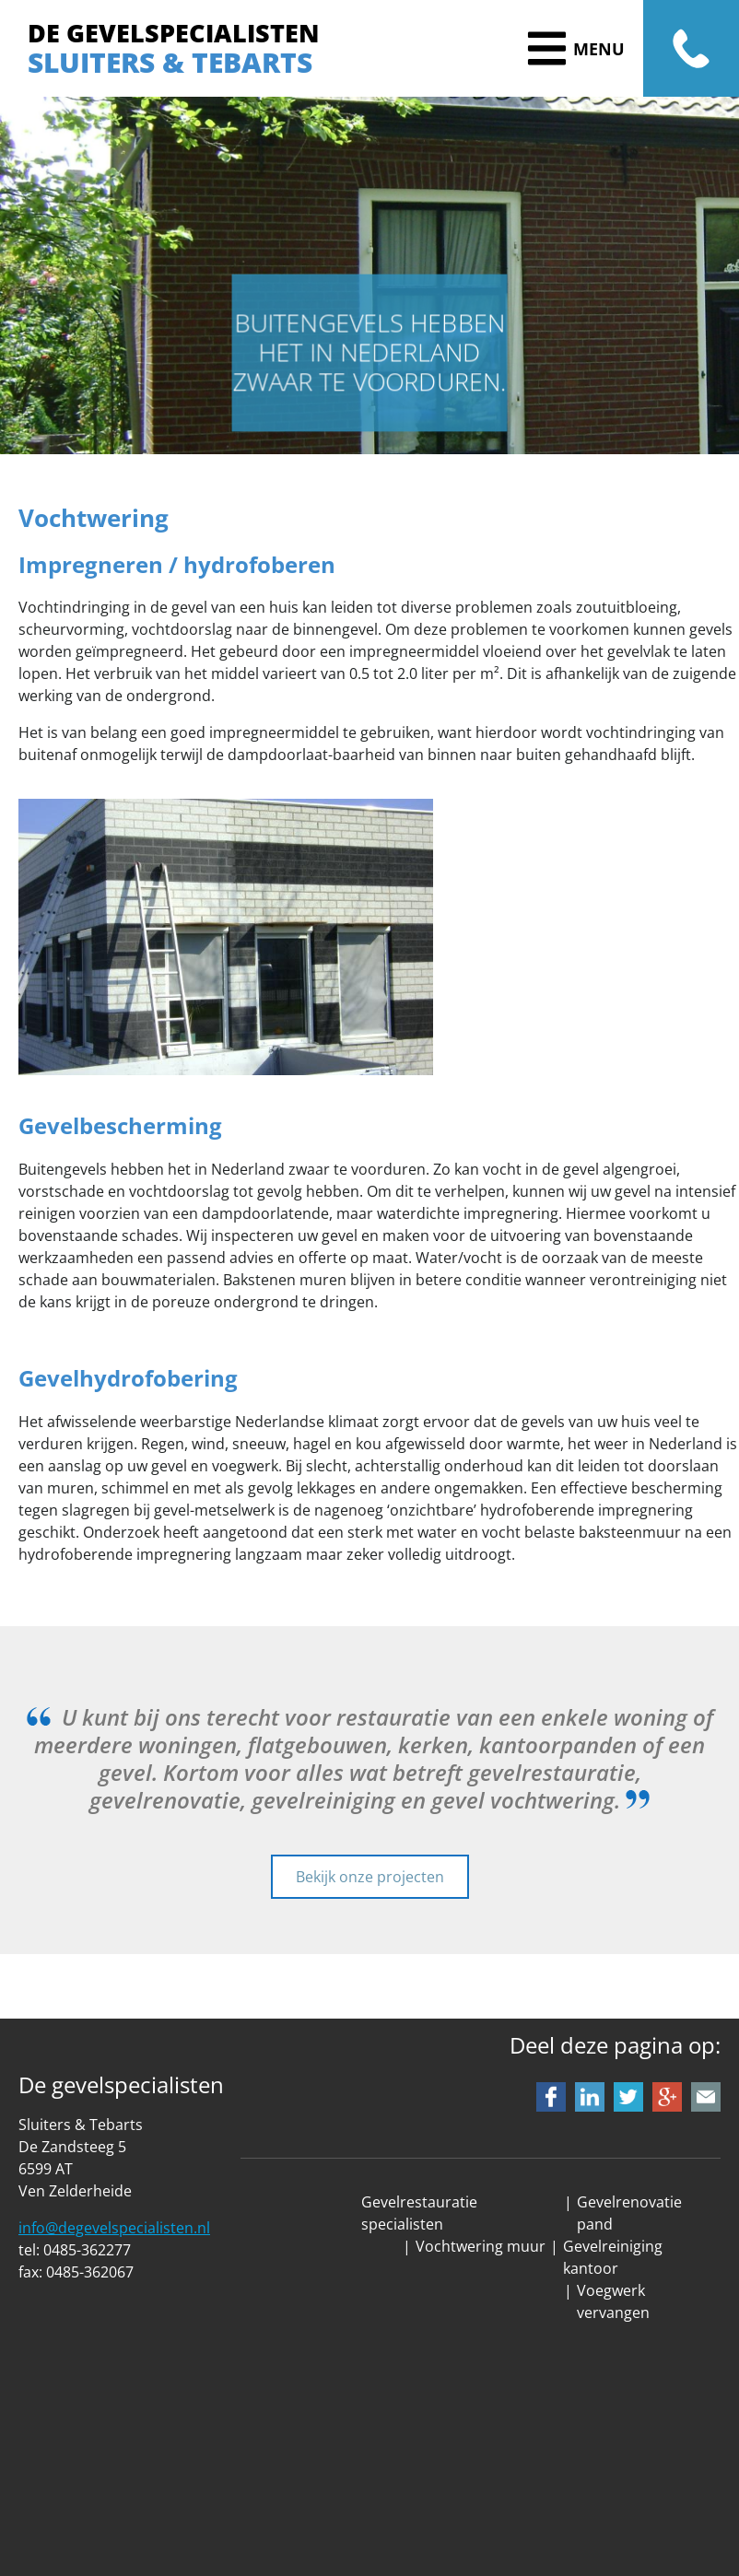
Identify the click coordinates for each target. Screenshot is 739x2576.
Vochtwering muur (480, 2246)
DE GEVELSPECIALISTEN (174, 33)
